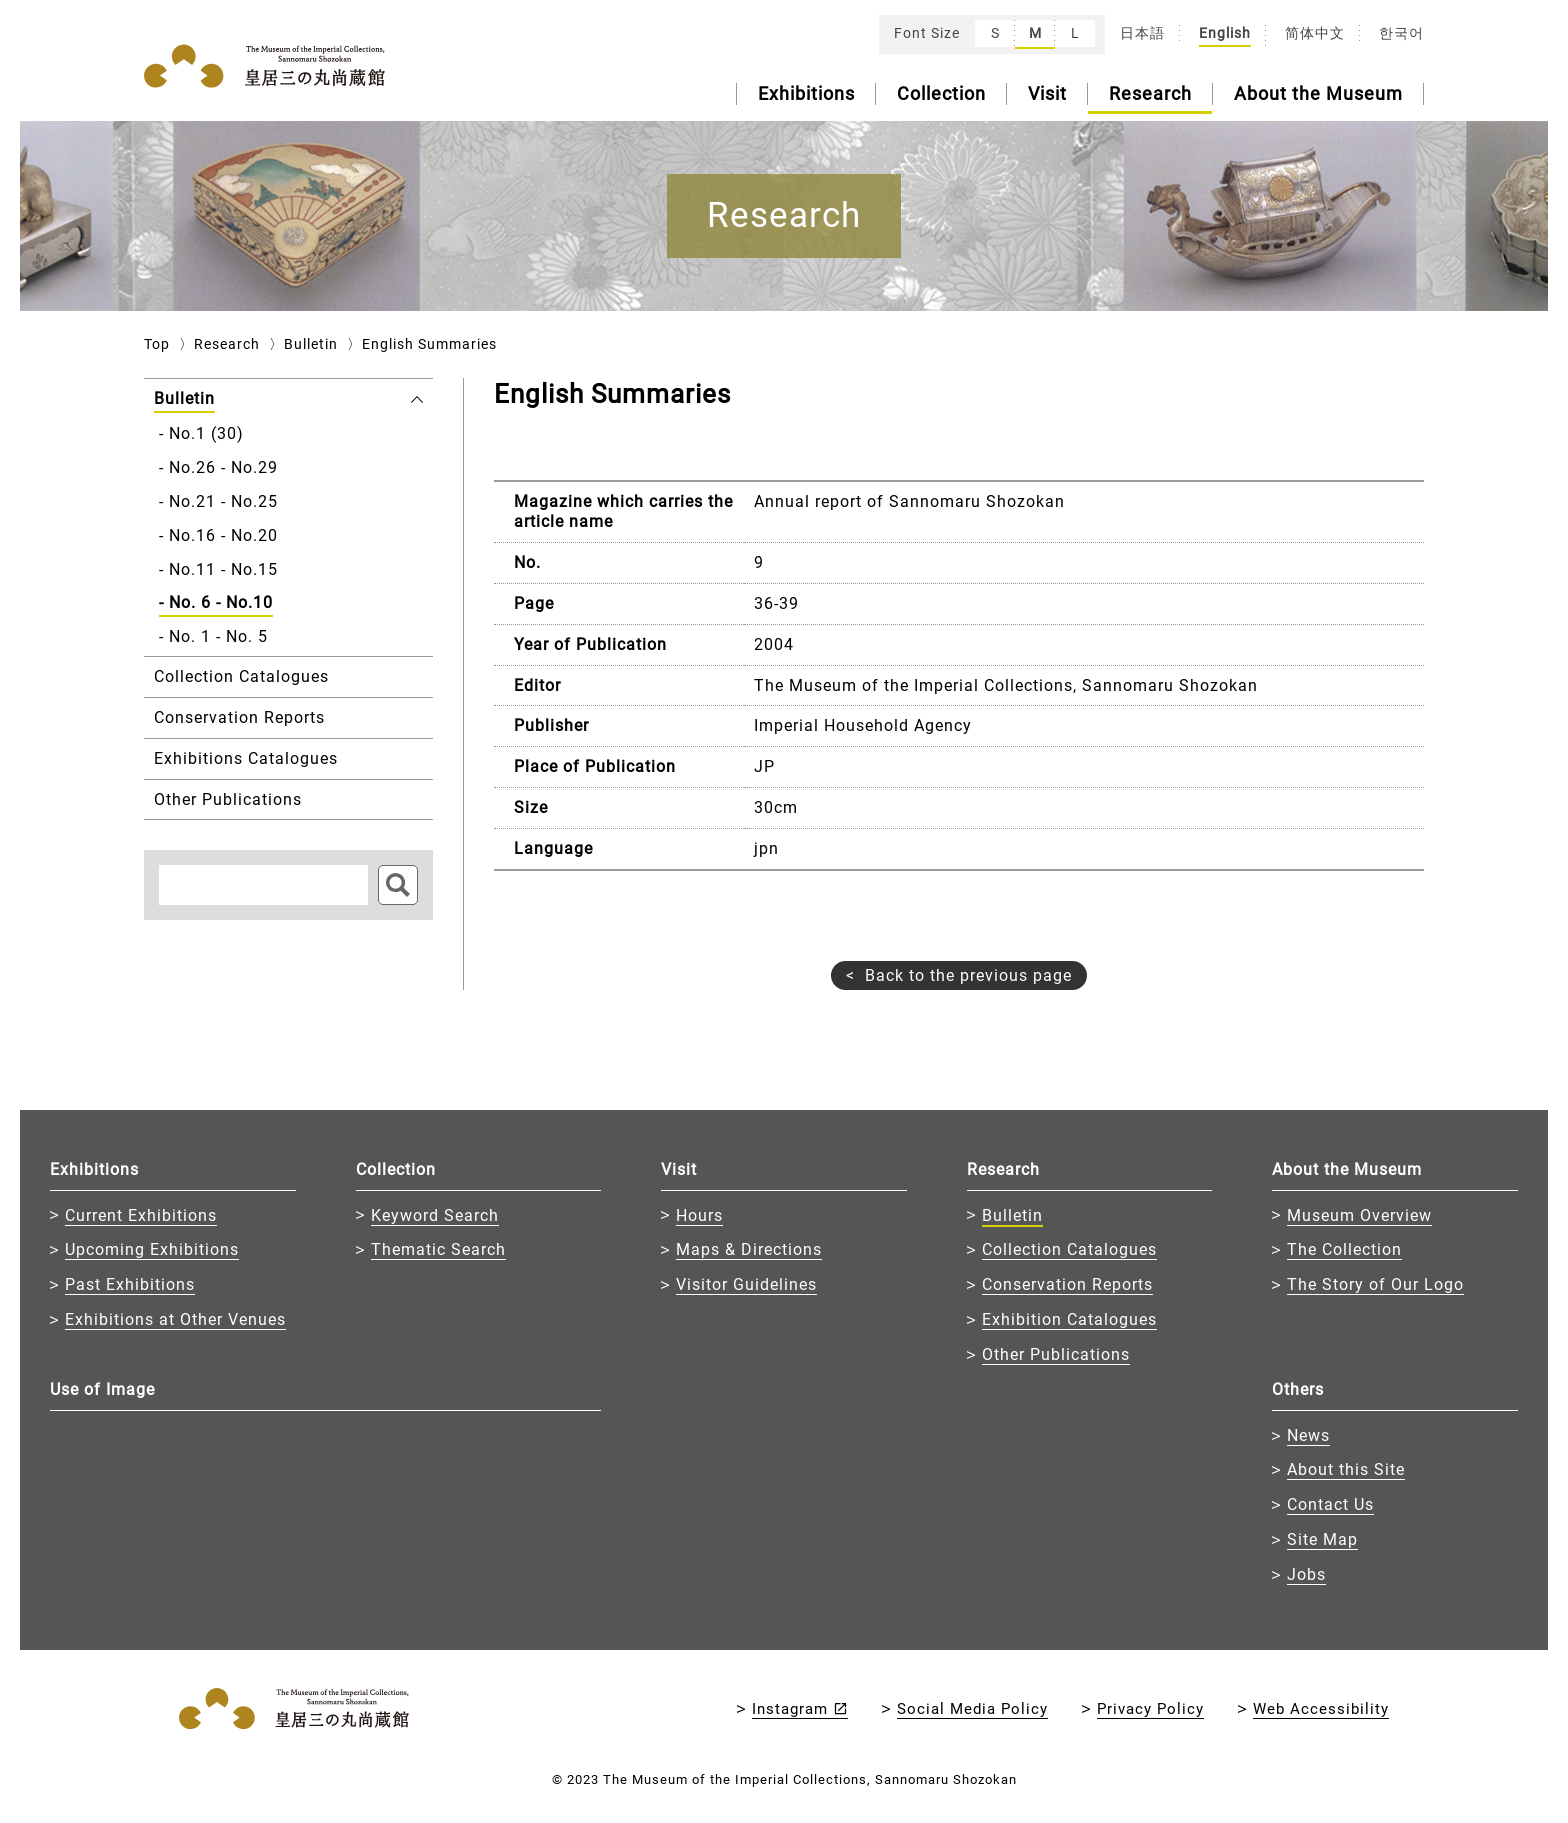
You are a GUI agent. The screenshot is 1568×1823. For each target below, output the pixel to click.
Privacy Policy (1150, 1709)
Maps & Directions (749, 1249)
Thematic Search (438, 1249)
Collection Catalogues (1069, 1249)
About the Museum (1318, 93)
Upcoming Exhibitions (152, 1249)
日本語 (1142, 33)
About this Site (1346, 1469)
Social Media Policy (972, 1709)
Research (1150, 93)
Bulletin (311, 344)
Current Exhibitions (141, 1215)
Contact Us (1330, 1504)
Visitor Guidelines (746, 1284)
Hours (699, 1215)
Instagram (790, 1709)
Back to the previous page (968, 975)
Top (157, 344)
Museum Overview (1359, 1215)
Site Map (1322, 1539)
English (1225, 33)
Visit (1047, 93)
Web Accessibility (1321, 1709)
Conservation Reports (1067, 1284)
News (1308, 1435)
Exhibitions (806, 93)
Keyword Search (435, 1215)
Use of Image (102, 1389)
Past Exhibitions (130, 1284)
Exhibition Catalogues (1069, 1319)
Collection (941, 93)
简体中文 (1315, 33)
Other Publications (1056, 1354)
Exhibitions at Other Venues (175, 1319)
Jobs (1306, 1574)
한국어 (1401, 33)
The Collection (1344, 1249)
